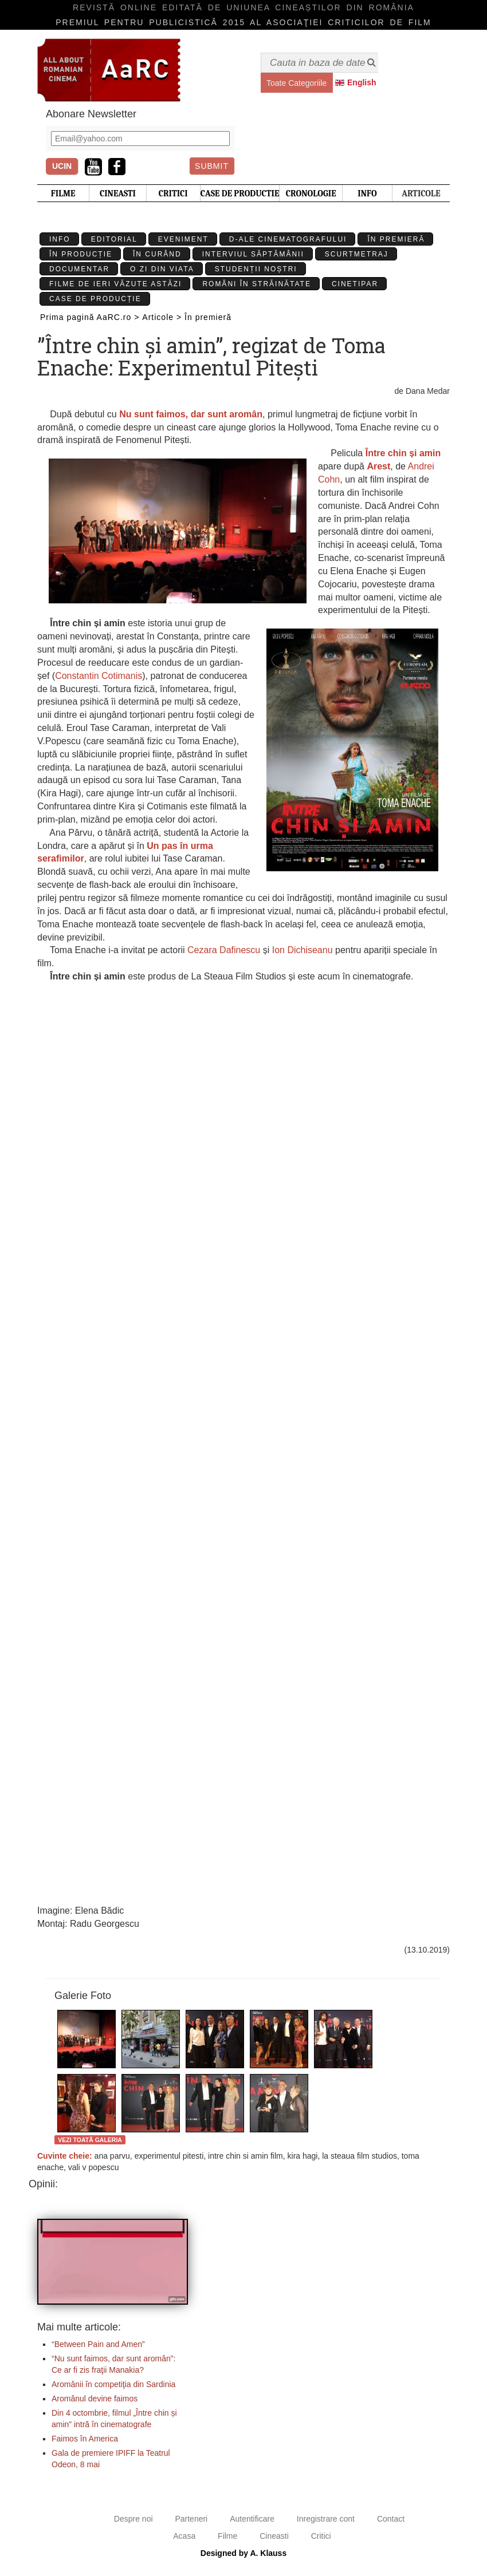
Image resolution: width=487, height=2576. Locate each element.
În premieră (396, 239)
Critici (321, 2536)
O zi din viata (162, 269)
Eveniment (183, 239)
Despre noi (133, 2518)
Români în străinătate (256, 284)
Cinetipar (355, 284)
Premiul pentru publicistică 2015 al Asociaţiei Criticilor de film (243, 22)
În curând (157, 254)
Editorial (114, 239)
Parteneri (191, 2518)
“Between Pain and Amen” (98, 2344)
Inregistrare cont (326, 2518)
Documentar (79, 269)
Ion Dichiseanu (302, 950)
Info (59, 239)
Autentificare (252, 2518)
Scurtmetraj (356, 254)
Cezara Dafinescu (223, 950)
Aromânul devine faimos (95, 2398)
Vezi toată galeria (90, 2139)
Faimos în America (85, 2438)
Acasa (184, 2536)
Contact (390, 2518)
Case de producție (95, 299)
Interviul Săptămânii (253, 254)
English (361, 82)
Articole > (162, 317)
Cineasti (274, 2536)
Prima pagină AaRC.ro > (89, 317)
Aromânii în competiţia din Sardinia (113, 2384)
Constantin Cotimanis (98, 676)
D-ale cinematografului (288, 239)
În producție (80, 254)
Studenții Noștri (256, 269)
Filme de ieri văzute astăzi (115, 284)
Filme (227, 2536)
